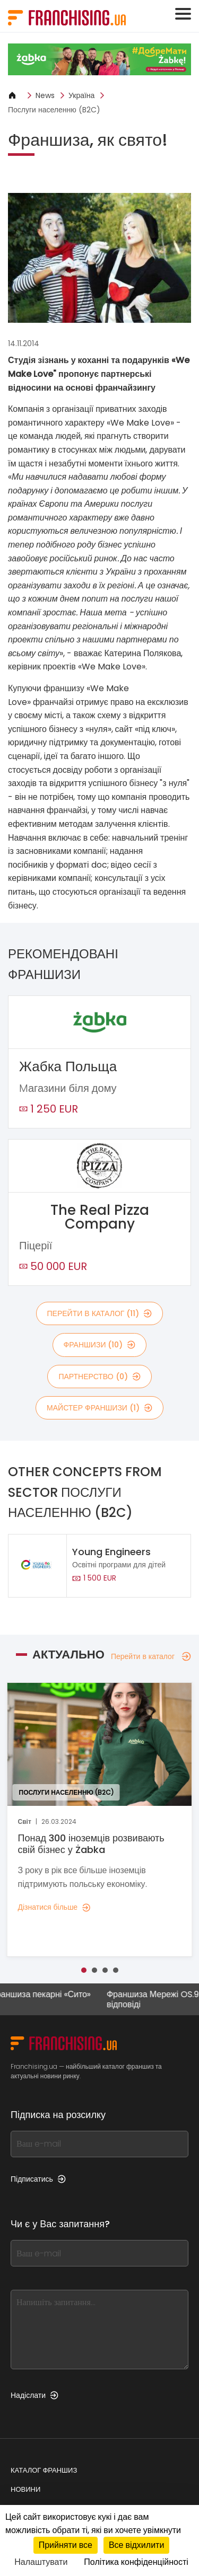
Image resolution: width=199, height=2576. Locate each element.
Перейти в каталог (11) (99, 1313)
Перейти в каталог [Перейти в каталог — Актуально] (151, 1656)
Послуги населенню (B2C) (54, 109)
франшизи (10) (100, 1344)
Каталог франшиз (44, 2470)
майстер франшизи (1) (99, 1407)
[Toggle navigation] (183, 14)
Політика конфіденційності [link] (136, 2562)
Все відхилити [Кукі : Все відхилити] (136, 2545)
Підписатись (38, 2179)
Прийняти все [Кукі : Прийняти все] (65, 2545)
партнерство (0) (99, 1376)
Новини (25, 2489)
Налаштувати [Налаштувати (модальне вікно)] (40, 2562)
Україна (81, 95)
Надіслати (34, 2395)
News (45, 95)
